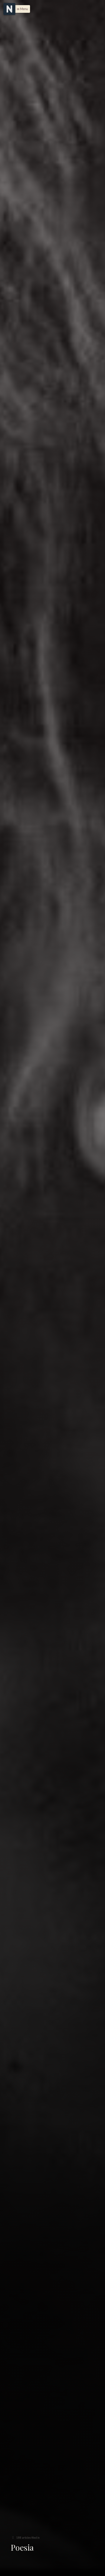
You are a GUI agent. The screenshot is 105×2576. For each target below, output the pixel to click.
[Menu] (9, 9)
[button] (21, 9)
